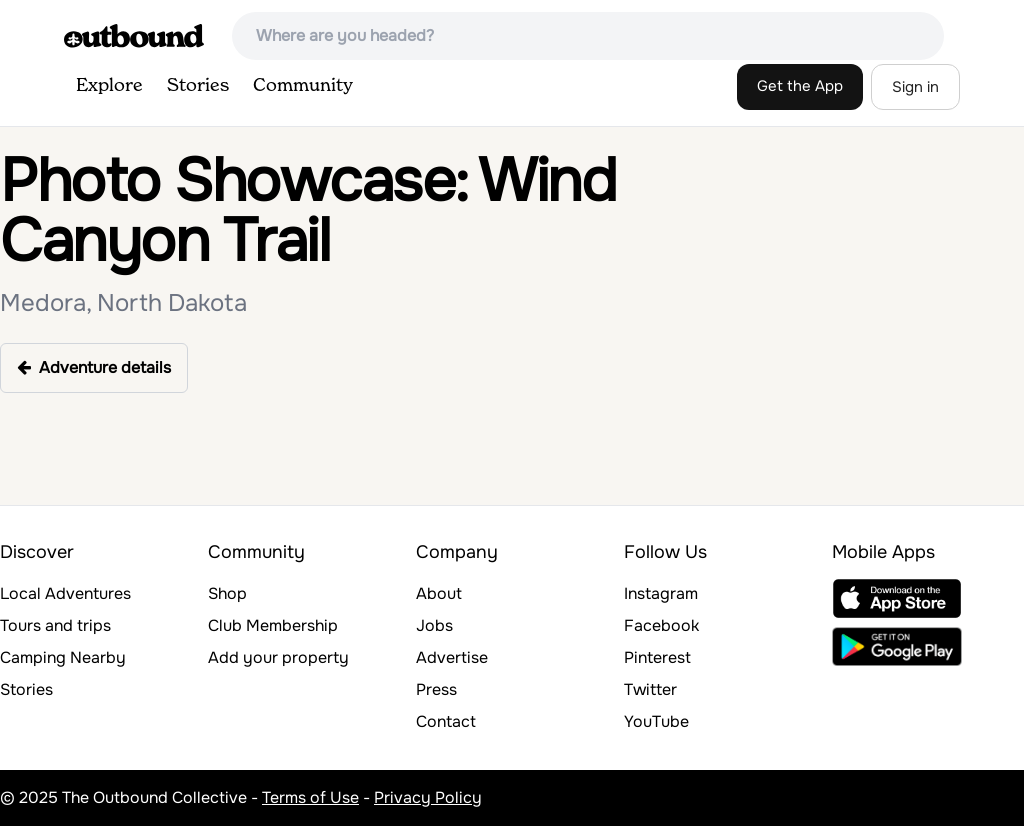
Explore (109, 86)
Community (303, 86)
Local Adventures (65, 593)
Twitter (650, 689)
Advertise (452, 657)
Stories (198, 86)
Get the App (800, 86)
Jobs (434, 625)
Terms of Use (310, 797)
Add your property (278, 657)
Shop (227, 593)
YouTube (656, 721)
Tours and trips (55, 625)
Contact (446, 721)
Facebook (661, 625)
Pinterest (657, 657)
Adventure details (94, 367)
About (439, 593)
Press (436, 689)
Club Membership (273, 625)
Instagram (661, 593)
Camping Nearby (63, 657)
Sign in (915, 87)
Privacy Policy (428, 797)
